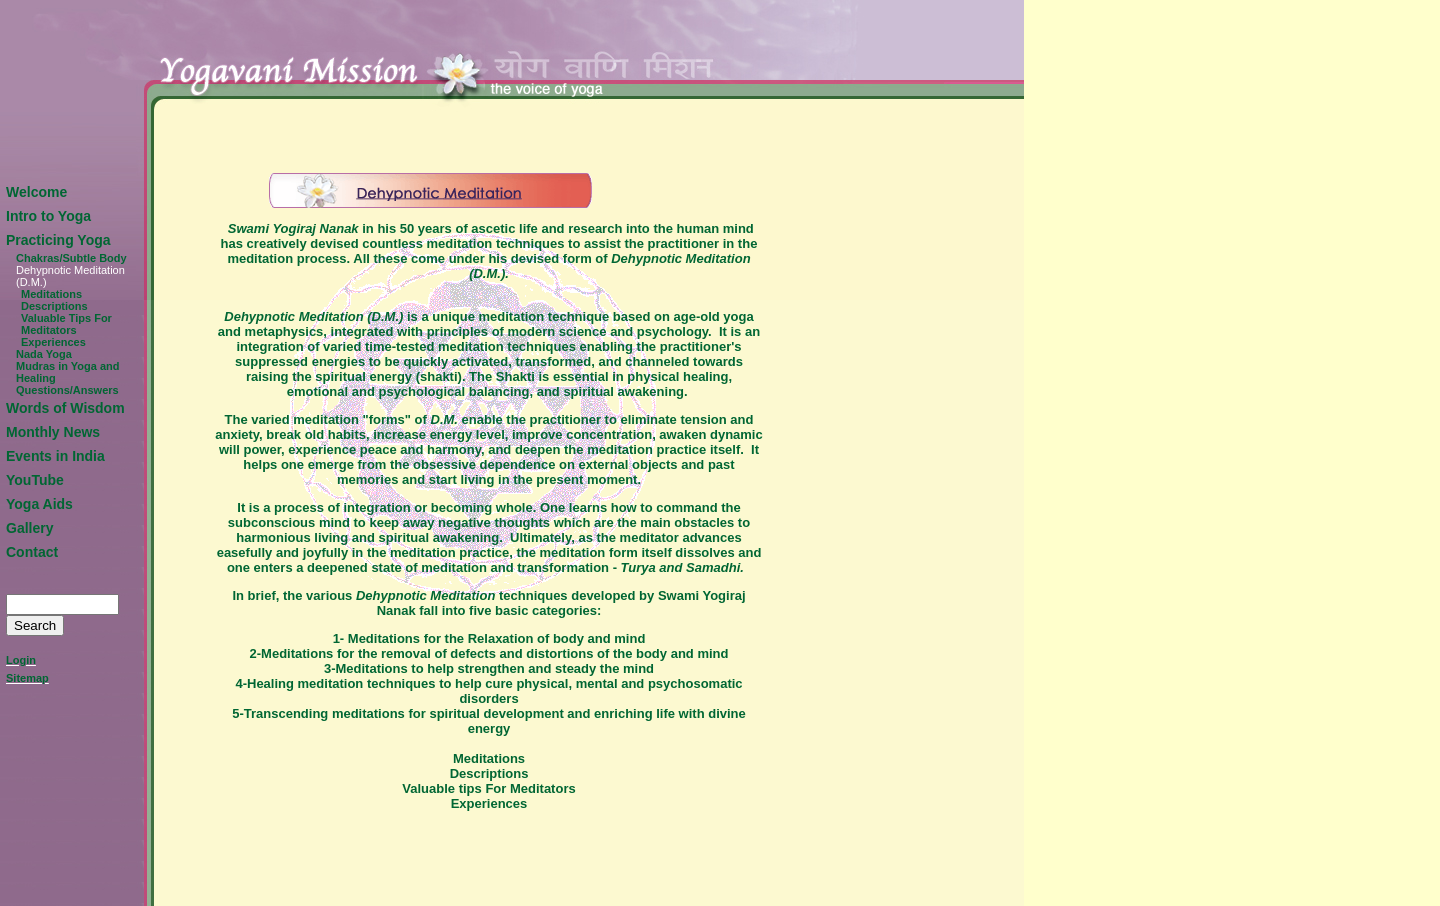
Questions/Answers (67, 390)
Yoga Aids (39, 504)
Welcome (36, 192)
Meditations (51, 294)
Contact (32, 552)
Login (21, 660)
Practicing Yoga (58, 240)
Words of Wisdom (65, 408)
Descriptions (54, 306)
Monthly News (53, 432)
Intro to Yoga (48, 216)
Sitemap (27, 678)
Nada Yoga (44, 354)
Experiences (53, 342)
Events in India (55, 456)
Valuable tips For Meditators (488, 788)
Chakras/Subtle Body (71, 258)
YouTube (35, 480)
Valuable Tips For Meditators (66, 324)
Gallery (29, 528)
